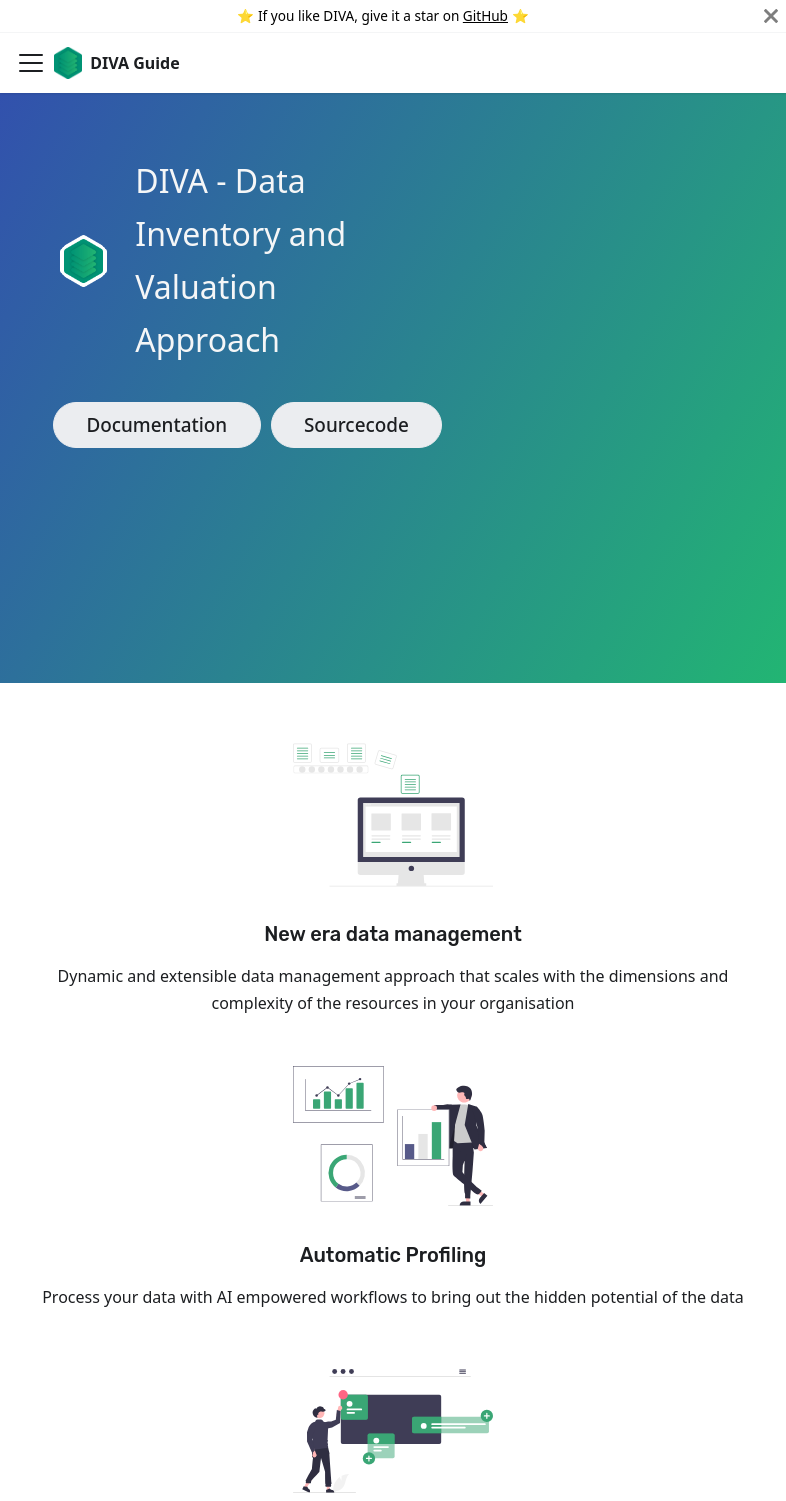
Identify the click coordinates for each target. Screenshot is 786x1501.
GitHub (485, 15)
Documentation (156, 425)
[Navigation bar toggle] (31, 63)
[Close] (771, 16)
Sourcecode (356, 425)
